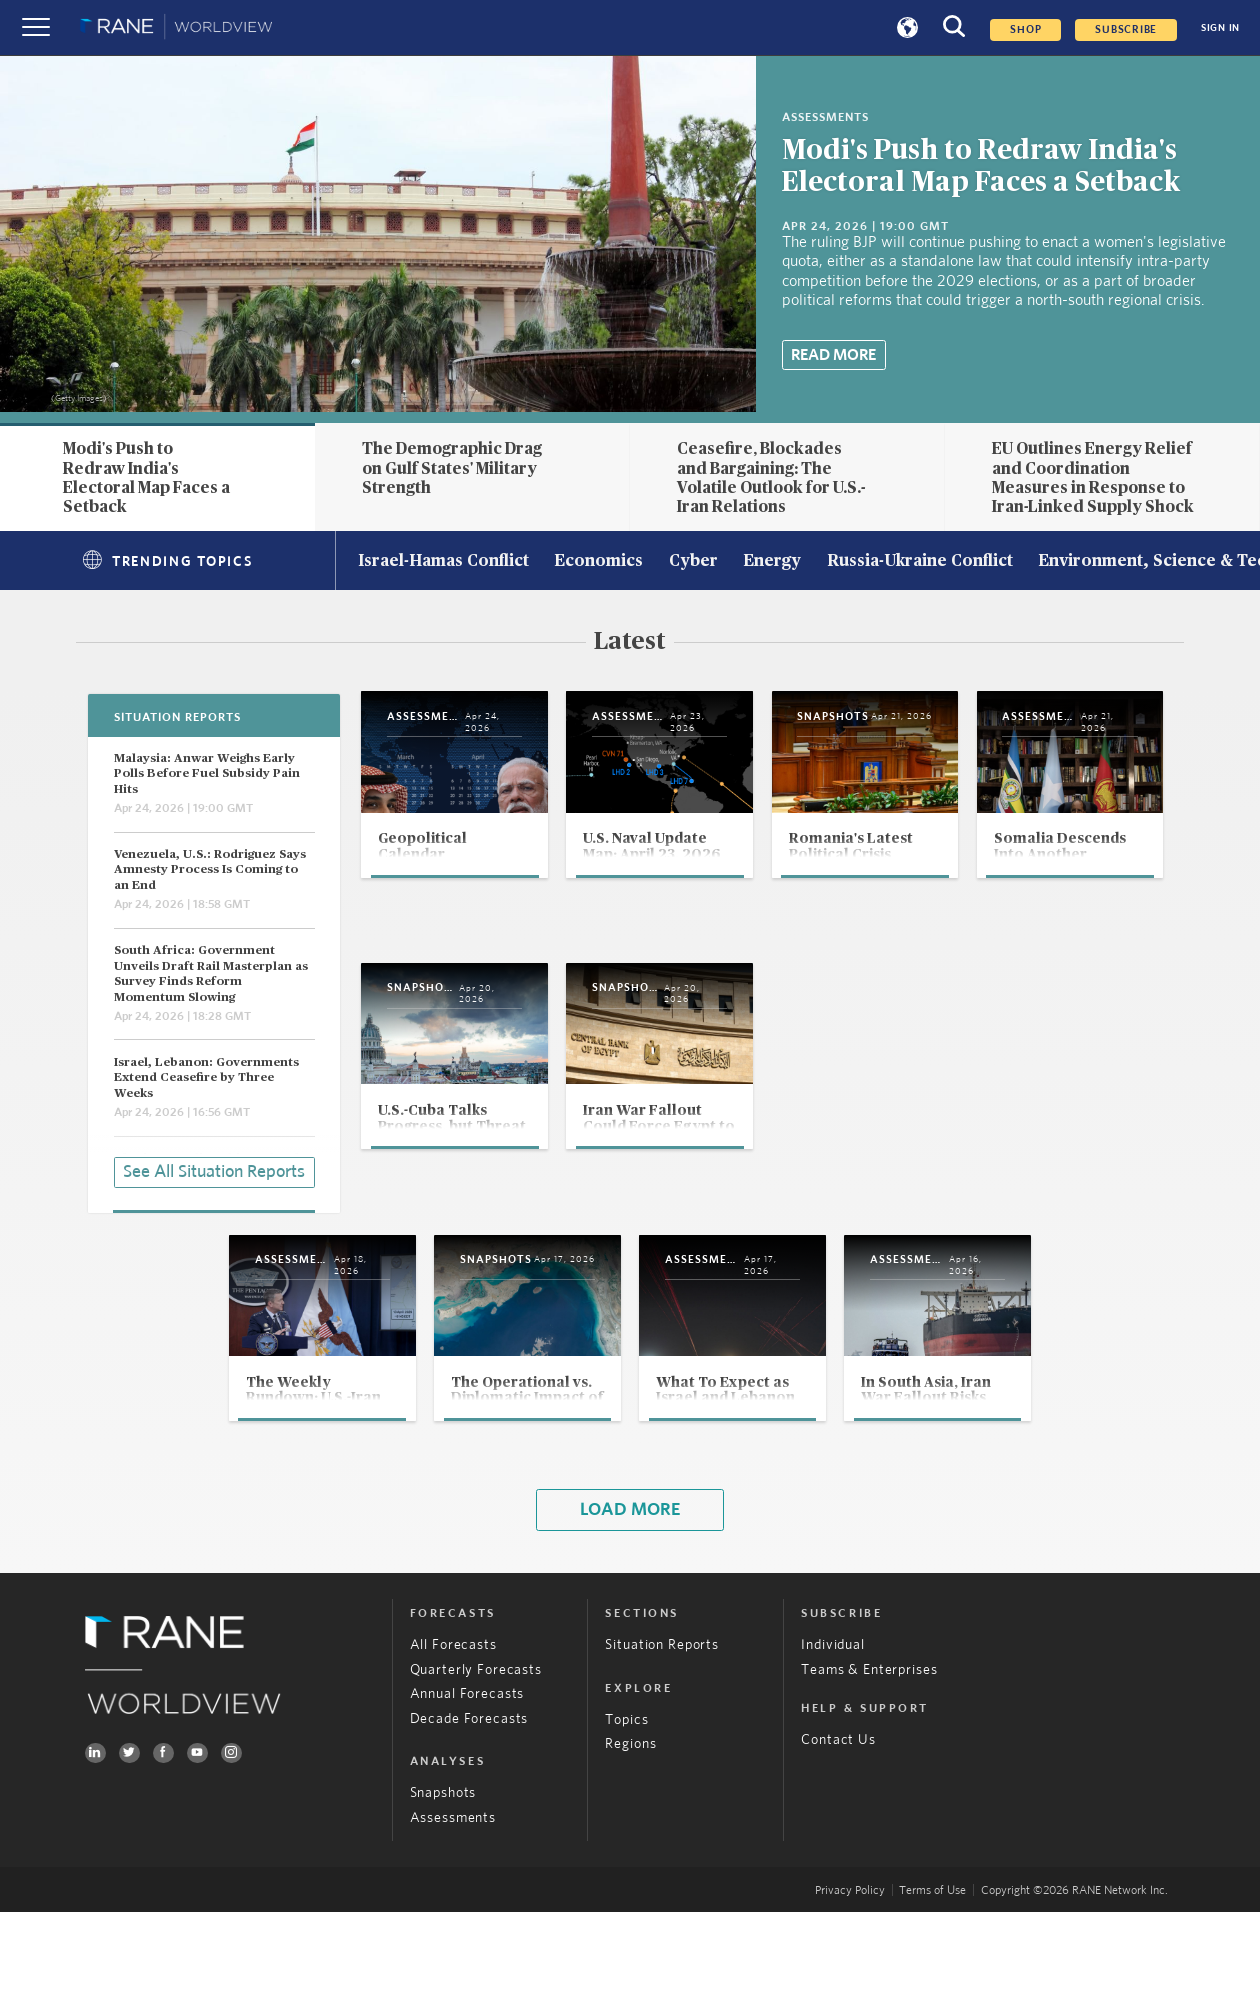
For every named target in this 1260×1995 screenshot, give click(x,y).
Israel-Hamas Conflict (443, 562)
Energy (772, 562)
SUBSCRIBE (1126, 30)
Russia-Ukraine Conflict (920, 562)
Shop (1025, 30)
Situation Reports (661, 1729)
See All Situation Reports (214, 1169)
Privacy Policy (850, 1974)
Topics (626, 1803)
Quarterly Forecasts (476, 1753)
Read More (833, 355)
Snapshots (443, 1877)
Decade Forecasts (469, 1802)
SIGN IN (1220, 28)
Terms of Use (932, 1974)
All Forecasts (453, 1729)
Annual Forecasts (467, 1778)
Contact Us (838, 1824)
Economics (598, 562)
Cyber (693, 562)
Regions (630, 1828)
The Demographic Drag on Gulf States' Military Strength (452, 468)
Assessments (453, 1901)
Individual (833, 1729)
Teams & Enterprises (869, 1753)
